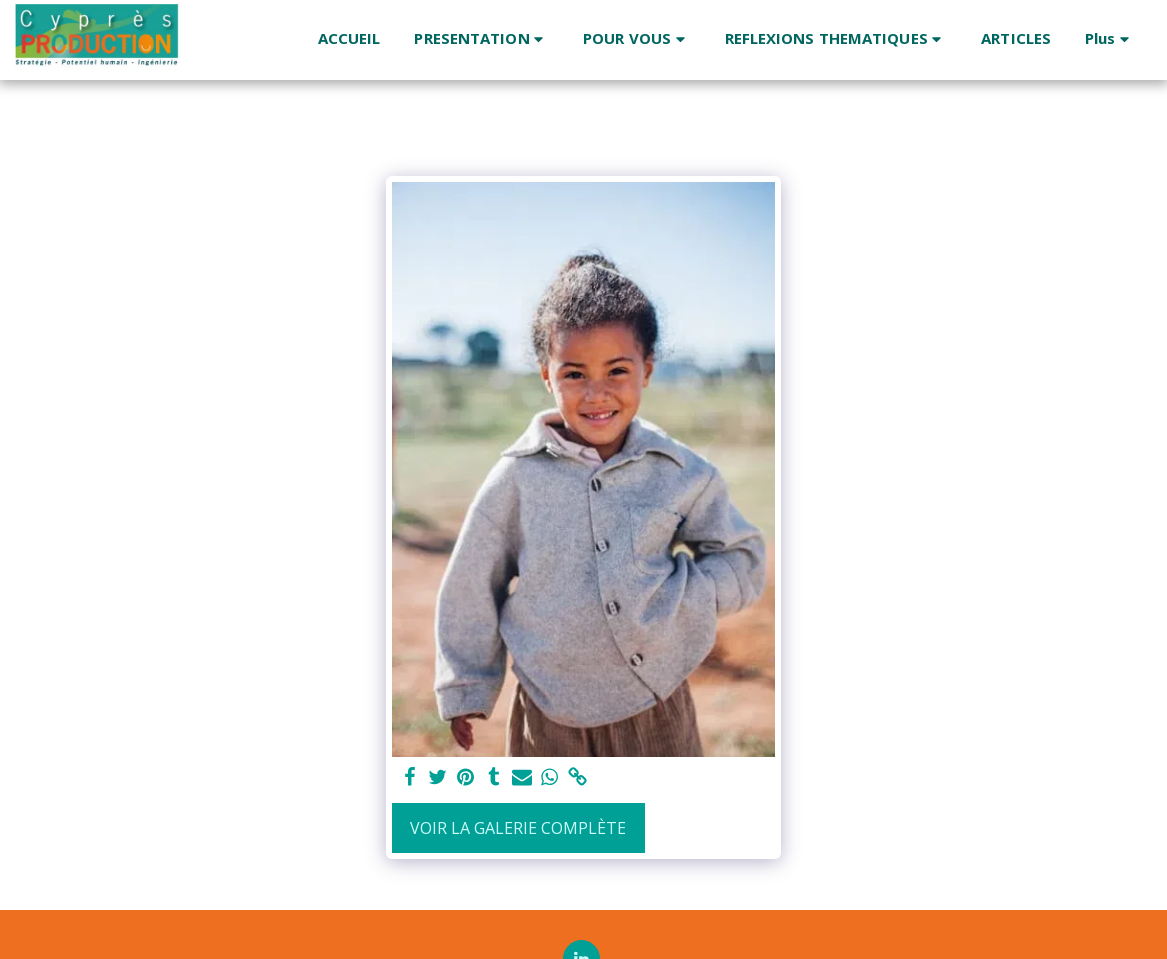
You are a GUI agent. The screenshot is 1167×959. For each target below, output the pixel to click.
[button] (481, 39)
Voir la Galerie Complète (518, 828)
